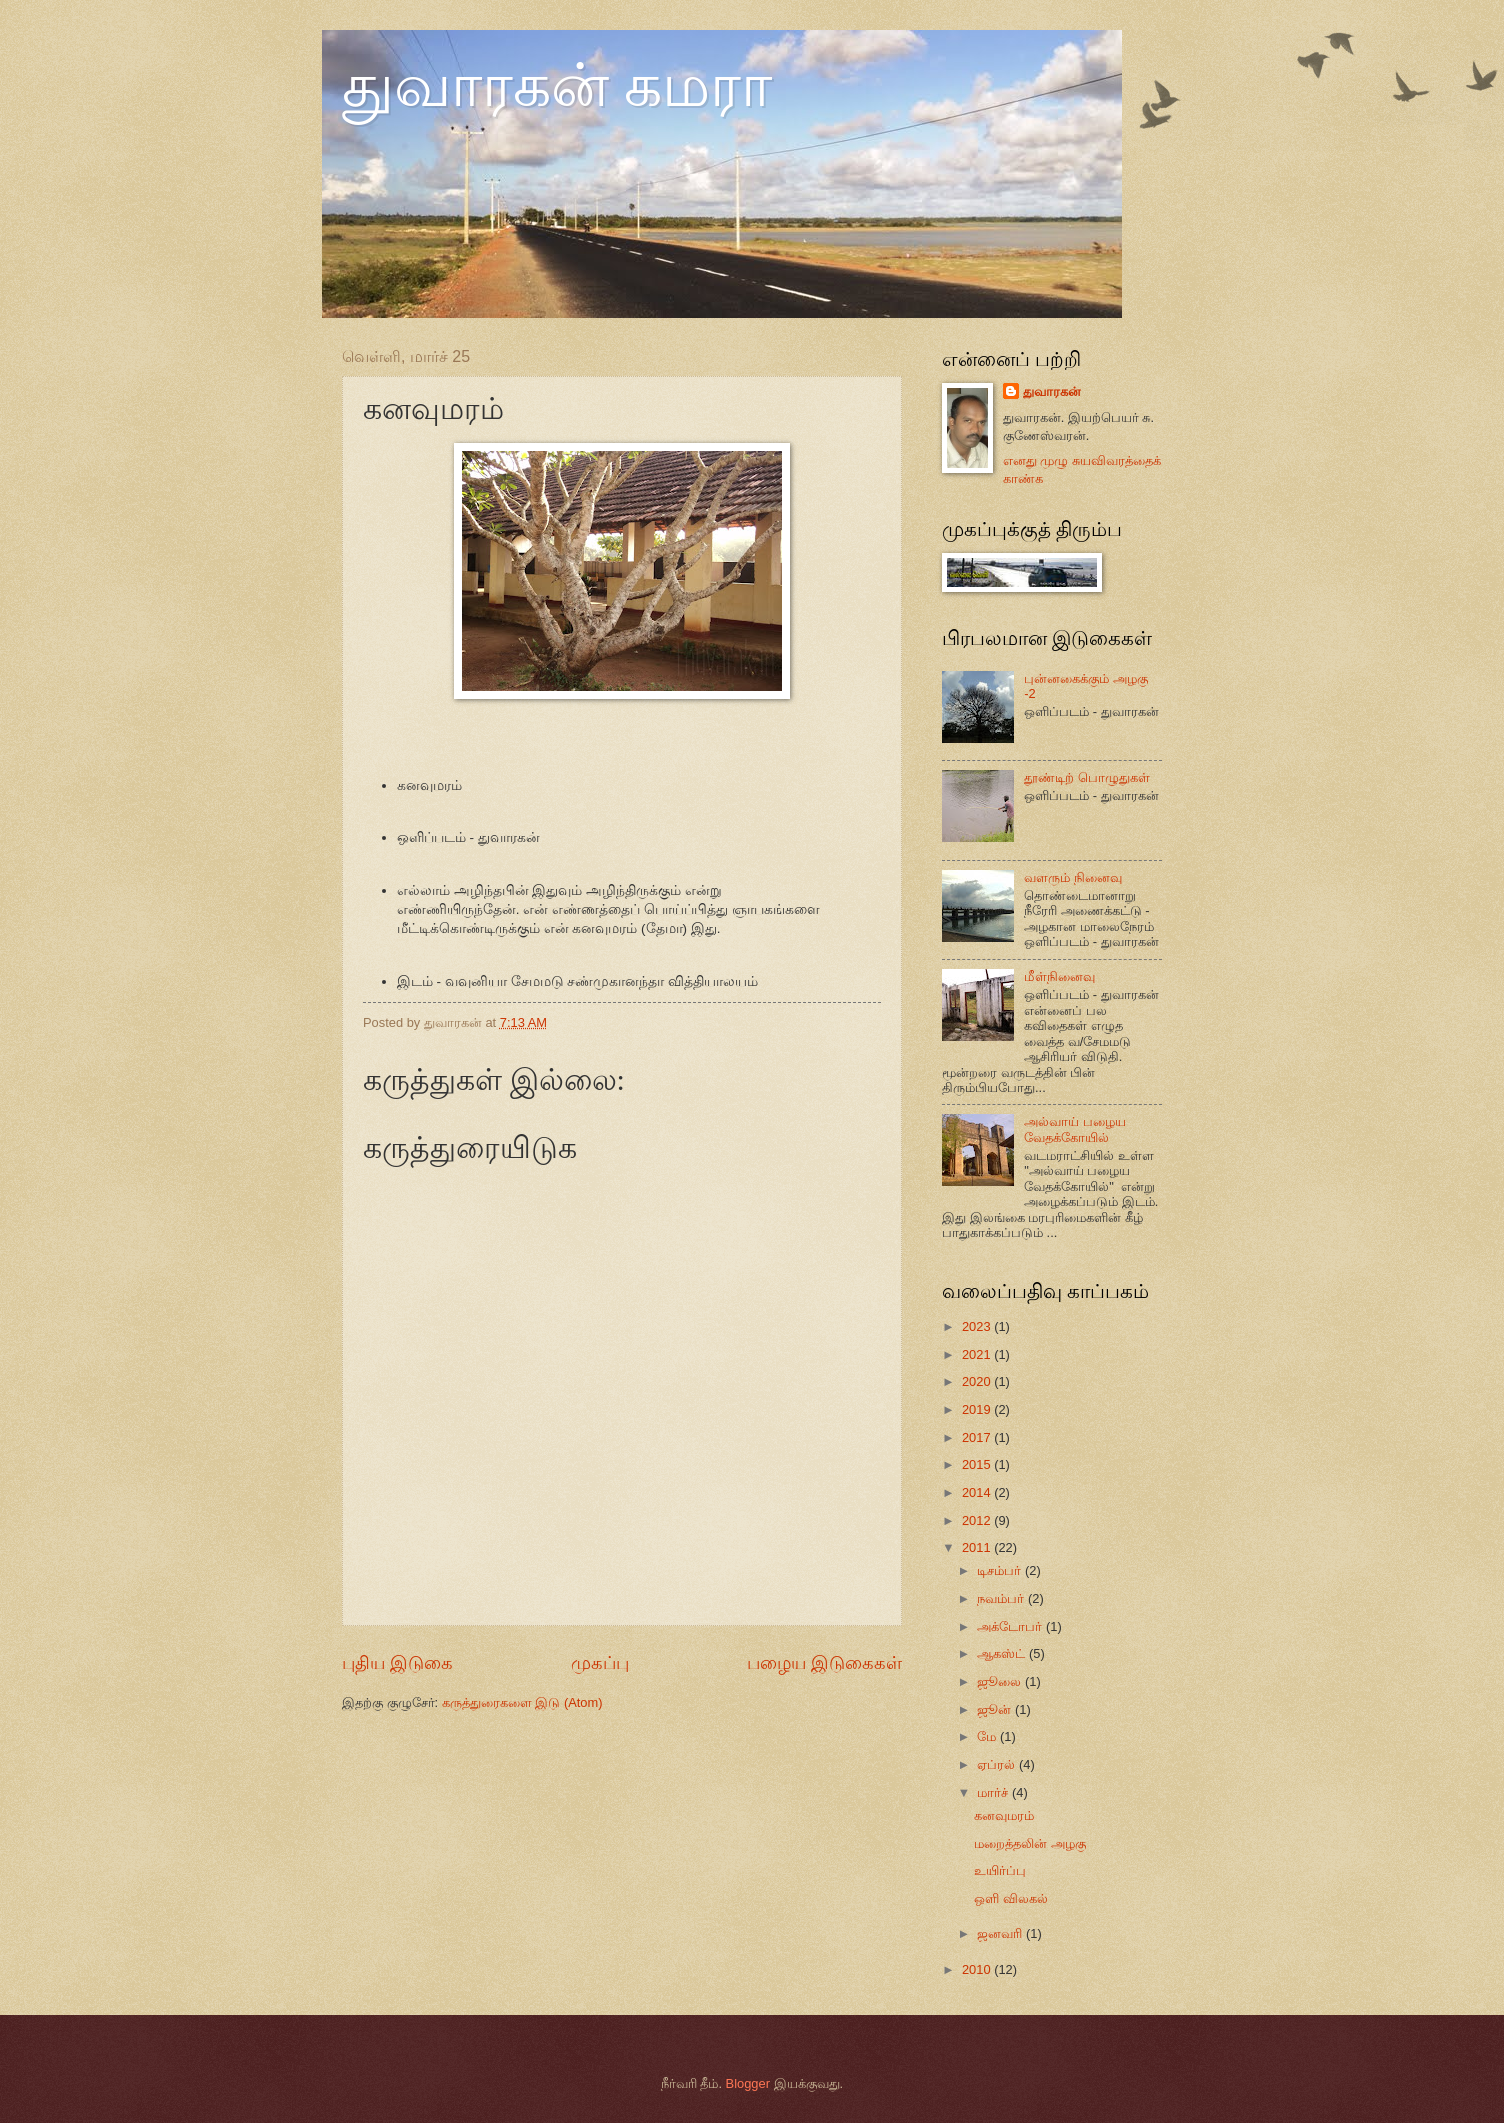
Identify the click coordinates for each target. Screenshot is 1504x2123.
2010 (978, 1969)
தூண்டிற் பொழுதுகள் (1087, 777)
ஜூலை (1001, 1681)
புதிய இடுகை (397, 1663)
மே (988, 1736)
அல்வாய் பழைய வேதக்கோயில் (1075, 1129)
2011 (978, 1547)
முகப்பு (600, 1663)
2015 (978, 1464)
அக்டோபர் (1011, 1626)
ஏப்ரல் (998, 1764)
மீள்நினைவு (1059, 976)
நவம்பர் (1002, 1598)
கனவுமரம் (1004, 1815)
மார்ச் (994, 1792)
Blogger (748, 2083)
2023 (978, 1326)
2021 (978, 1354)
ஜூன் (996, 1709)
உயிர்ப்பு (1000, 1870)
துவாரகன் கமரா (557, 86)
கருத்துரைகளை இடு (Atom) (522, 1702)
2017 (978, 1437)
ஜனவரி (1001, 1933)
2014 (978, 1492)
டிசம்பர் (1001, 1570)
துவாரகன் (1052, 391)
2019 (978, 1409)
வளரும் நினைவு (1073, 877)
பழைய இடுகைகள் (824, 1663)
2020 (978, 1381)
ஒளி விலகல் (1011, 1898)
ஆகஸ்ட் (1003, 1653)
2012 (978, 1520)
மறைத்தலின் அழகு (1030, 1843)
